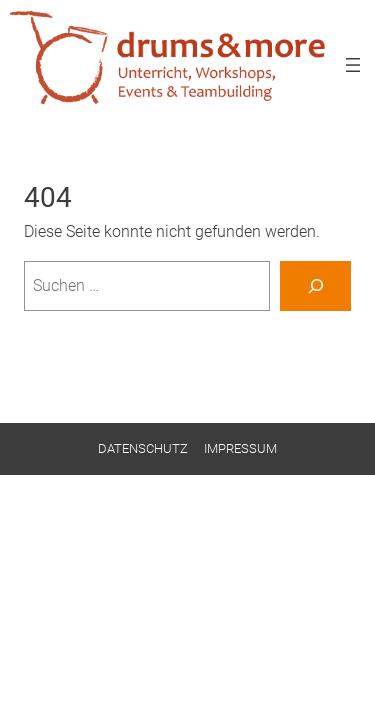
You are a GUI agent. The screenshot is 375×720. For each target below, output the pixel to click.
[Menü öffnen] (353, 65)
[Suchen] (315, 286)
